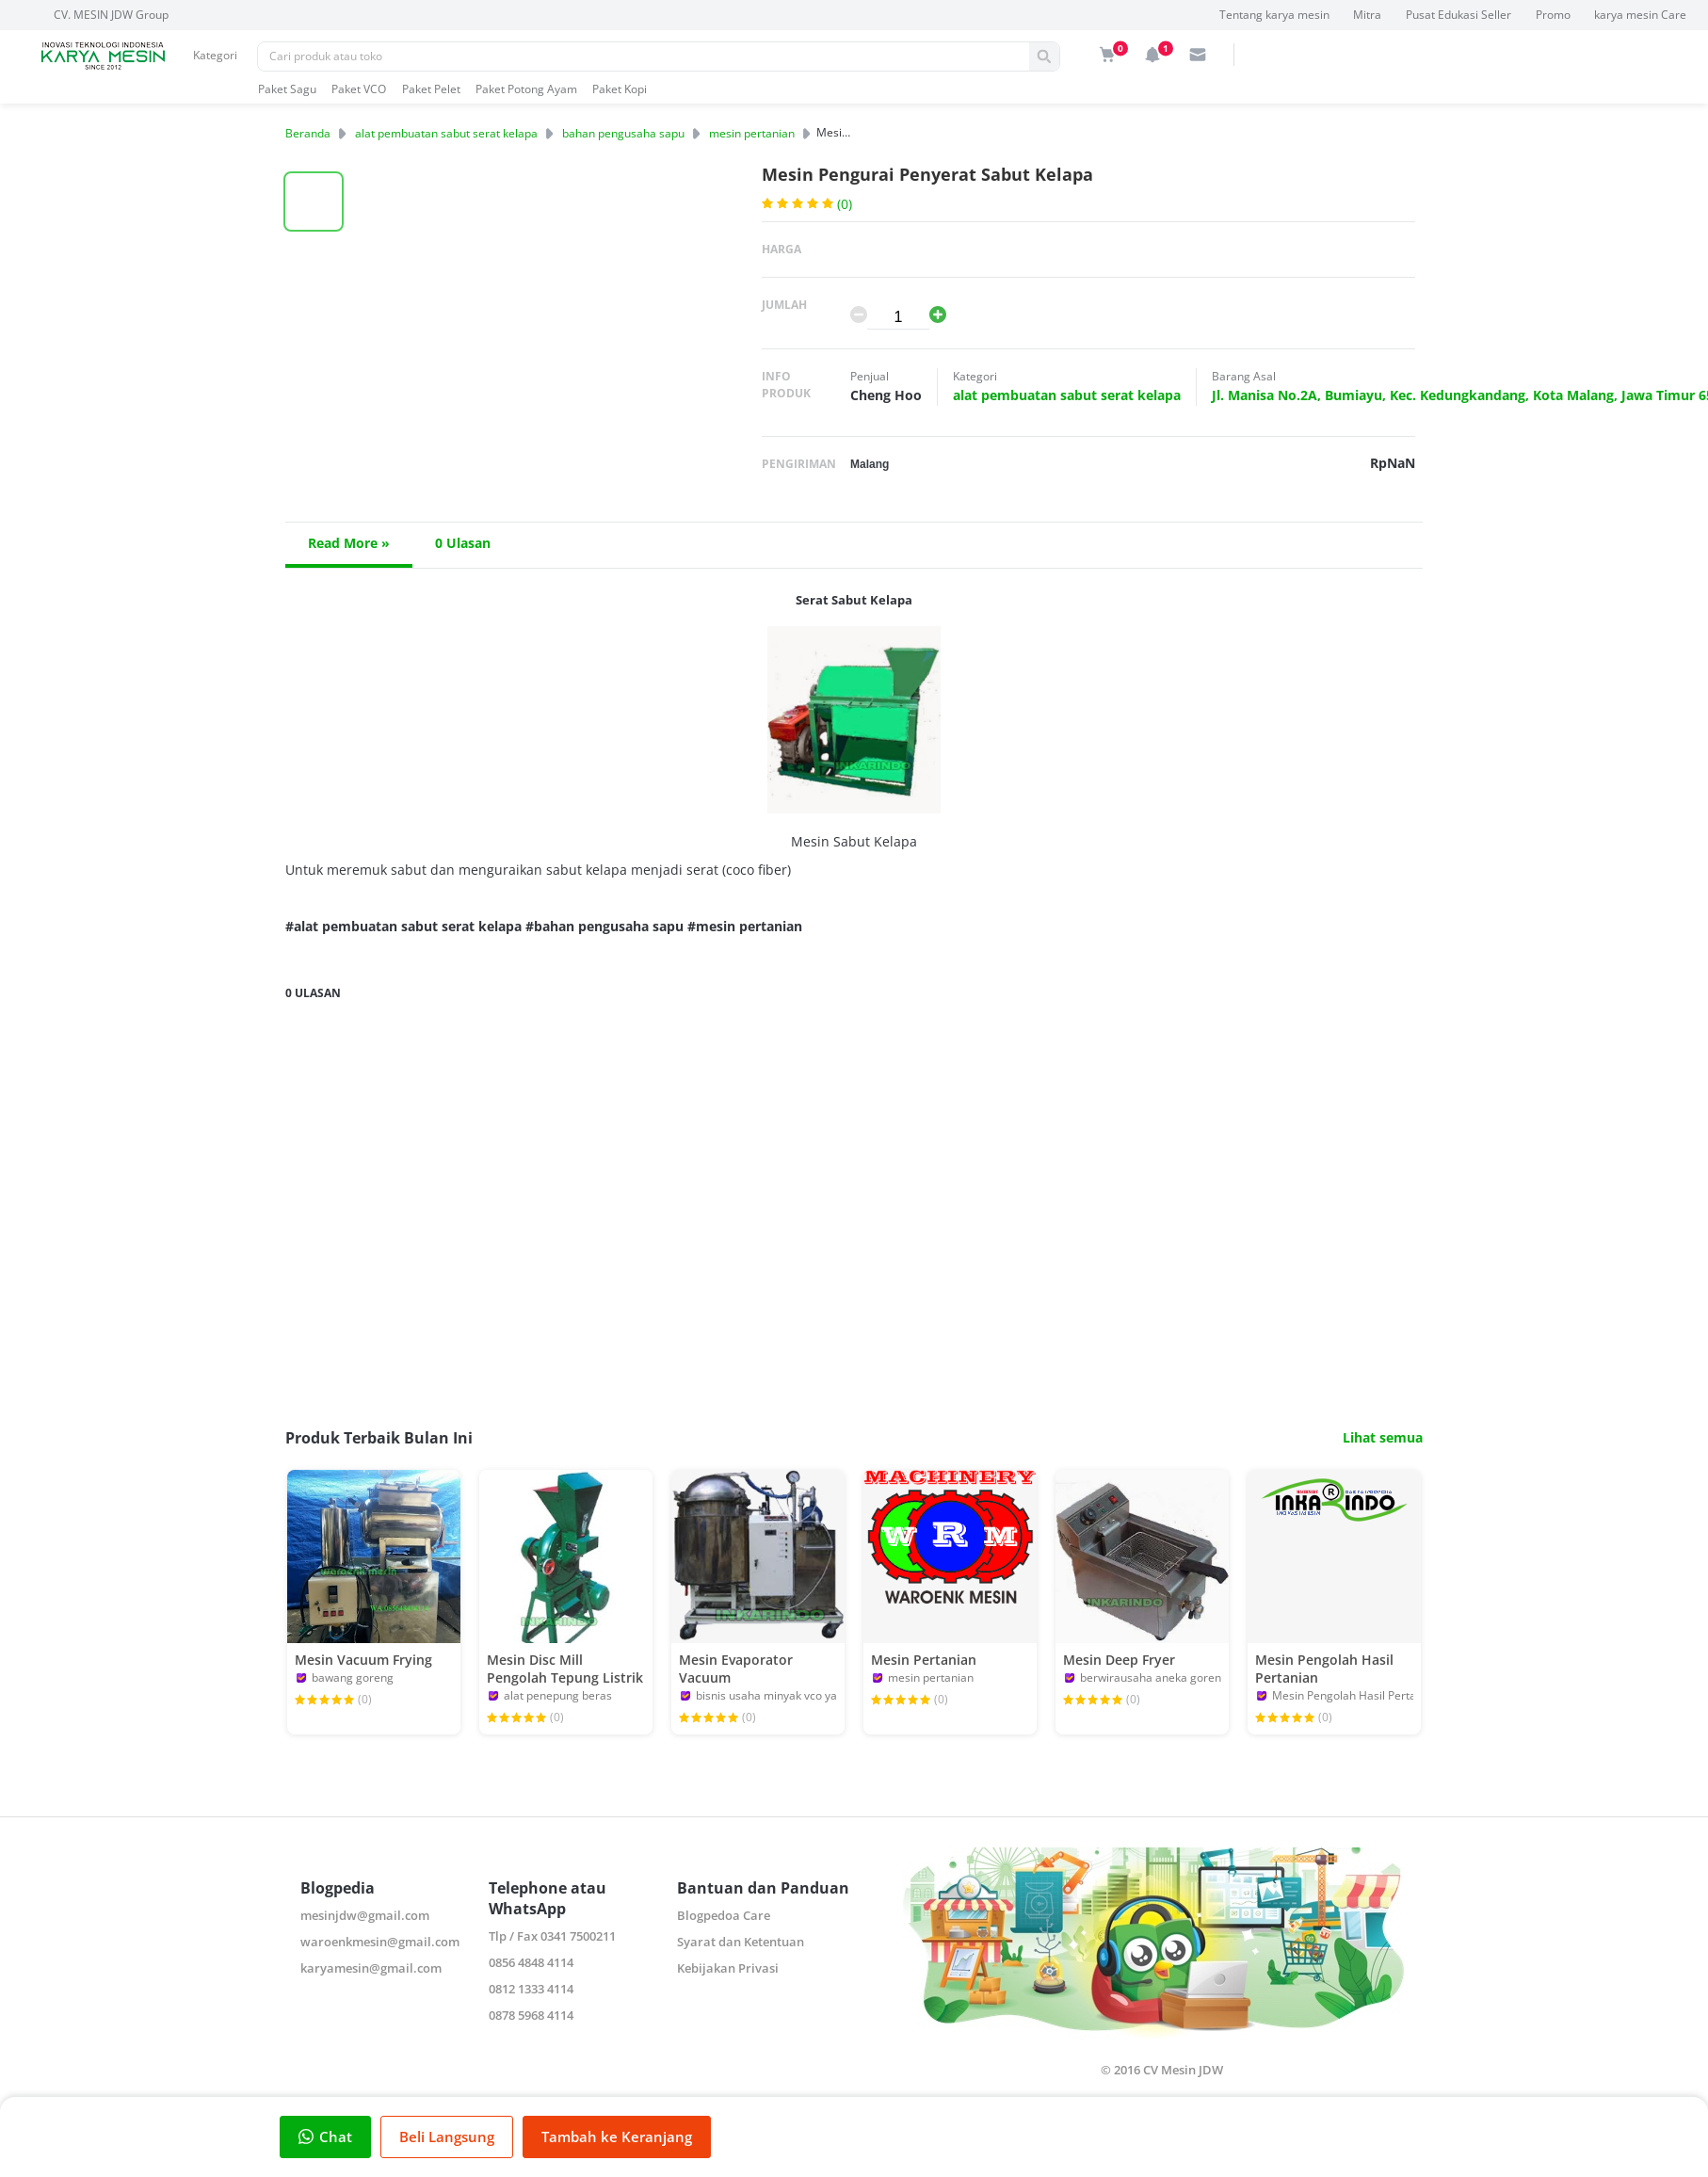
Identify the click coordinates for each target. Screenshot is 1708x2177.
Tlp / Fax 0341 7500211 (552, 1935)
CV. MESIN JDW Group (111, 15)
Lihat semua (1383, 1437)
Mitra (1367, 15)
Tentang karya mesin (1274, 15)
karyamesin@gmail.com (371, 1967)
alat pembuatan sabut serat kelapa (446, 133)
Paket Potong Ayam (526, 89)
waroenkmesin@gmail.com (379, 1941)
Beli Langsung (446, 2136)
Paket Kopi (619, 89)
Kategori (215, 55)
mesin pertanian (752, 133)
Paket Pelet (431, 89)
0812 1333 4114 (531, 1988)
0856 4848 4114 (531, 1962)
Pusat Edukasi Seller (1458, 15)
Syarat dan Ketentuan (740, 1941)
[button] (313, 201)
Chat (325, 2136)
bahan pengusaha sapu (623, 133)
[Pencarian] (643, 56)
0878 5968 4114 (531, 2015)
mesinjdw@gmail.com (364, 1915)
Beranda (307, 133)
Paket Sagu (287, 89)
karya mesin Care (1640, 15)
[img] (1107, 54)
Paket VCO (358, 89)
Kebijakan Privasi (728, 1967)
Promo (1553, 15)
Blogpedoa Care (723, 1915)
